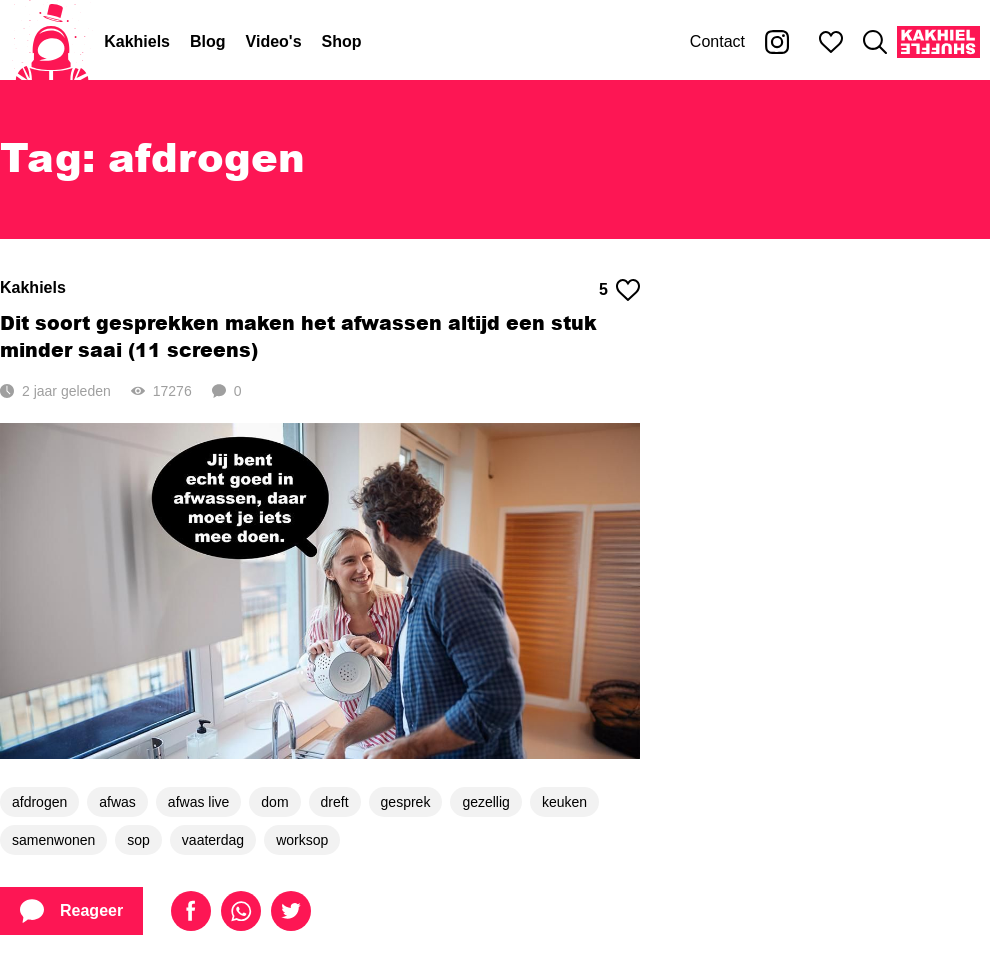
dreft (335, 802)
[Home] (52, 42)
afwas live (198, 802)
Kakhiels (137, 41)
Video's (274, 41)
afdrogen (39, 802)
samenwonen (53, 840)
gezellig (485, 802)
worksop (302, 840)
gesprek (406, 802)
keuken (564, 802)
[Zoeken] (875, 42)
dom (274, 802)
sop (138, 840)
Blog (208, 41)
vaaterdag (213, 840)
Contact (717, 41)
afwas (117, 802)
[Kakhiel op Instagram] (777, 42)
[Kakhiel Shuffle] (938, 42)
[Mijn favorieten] (831, 42)
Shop (342, 41)
